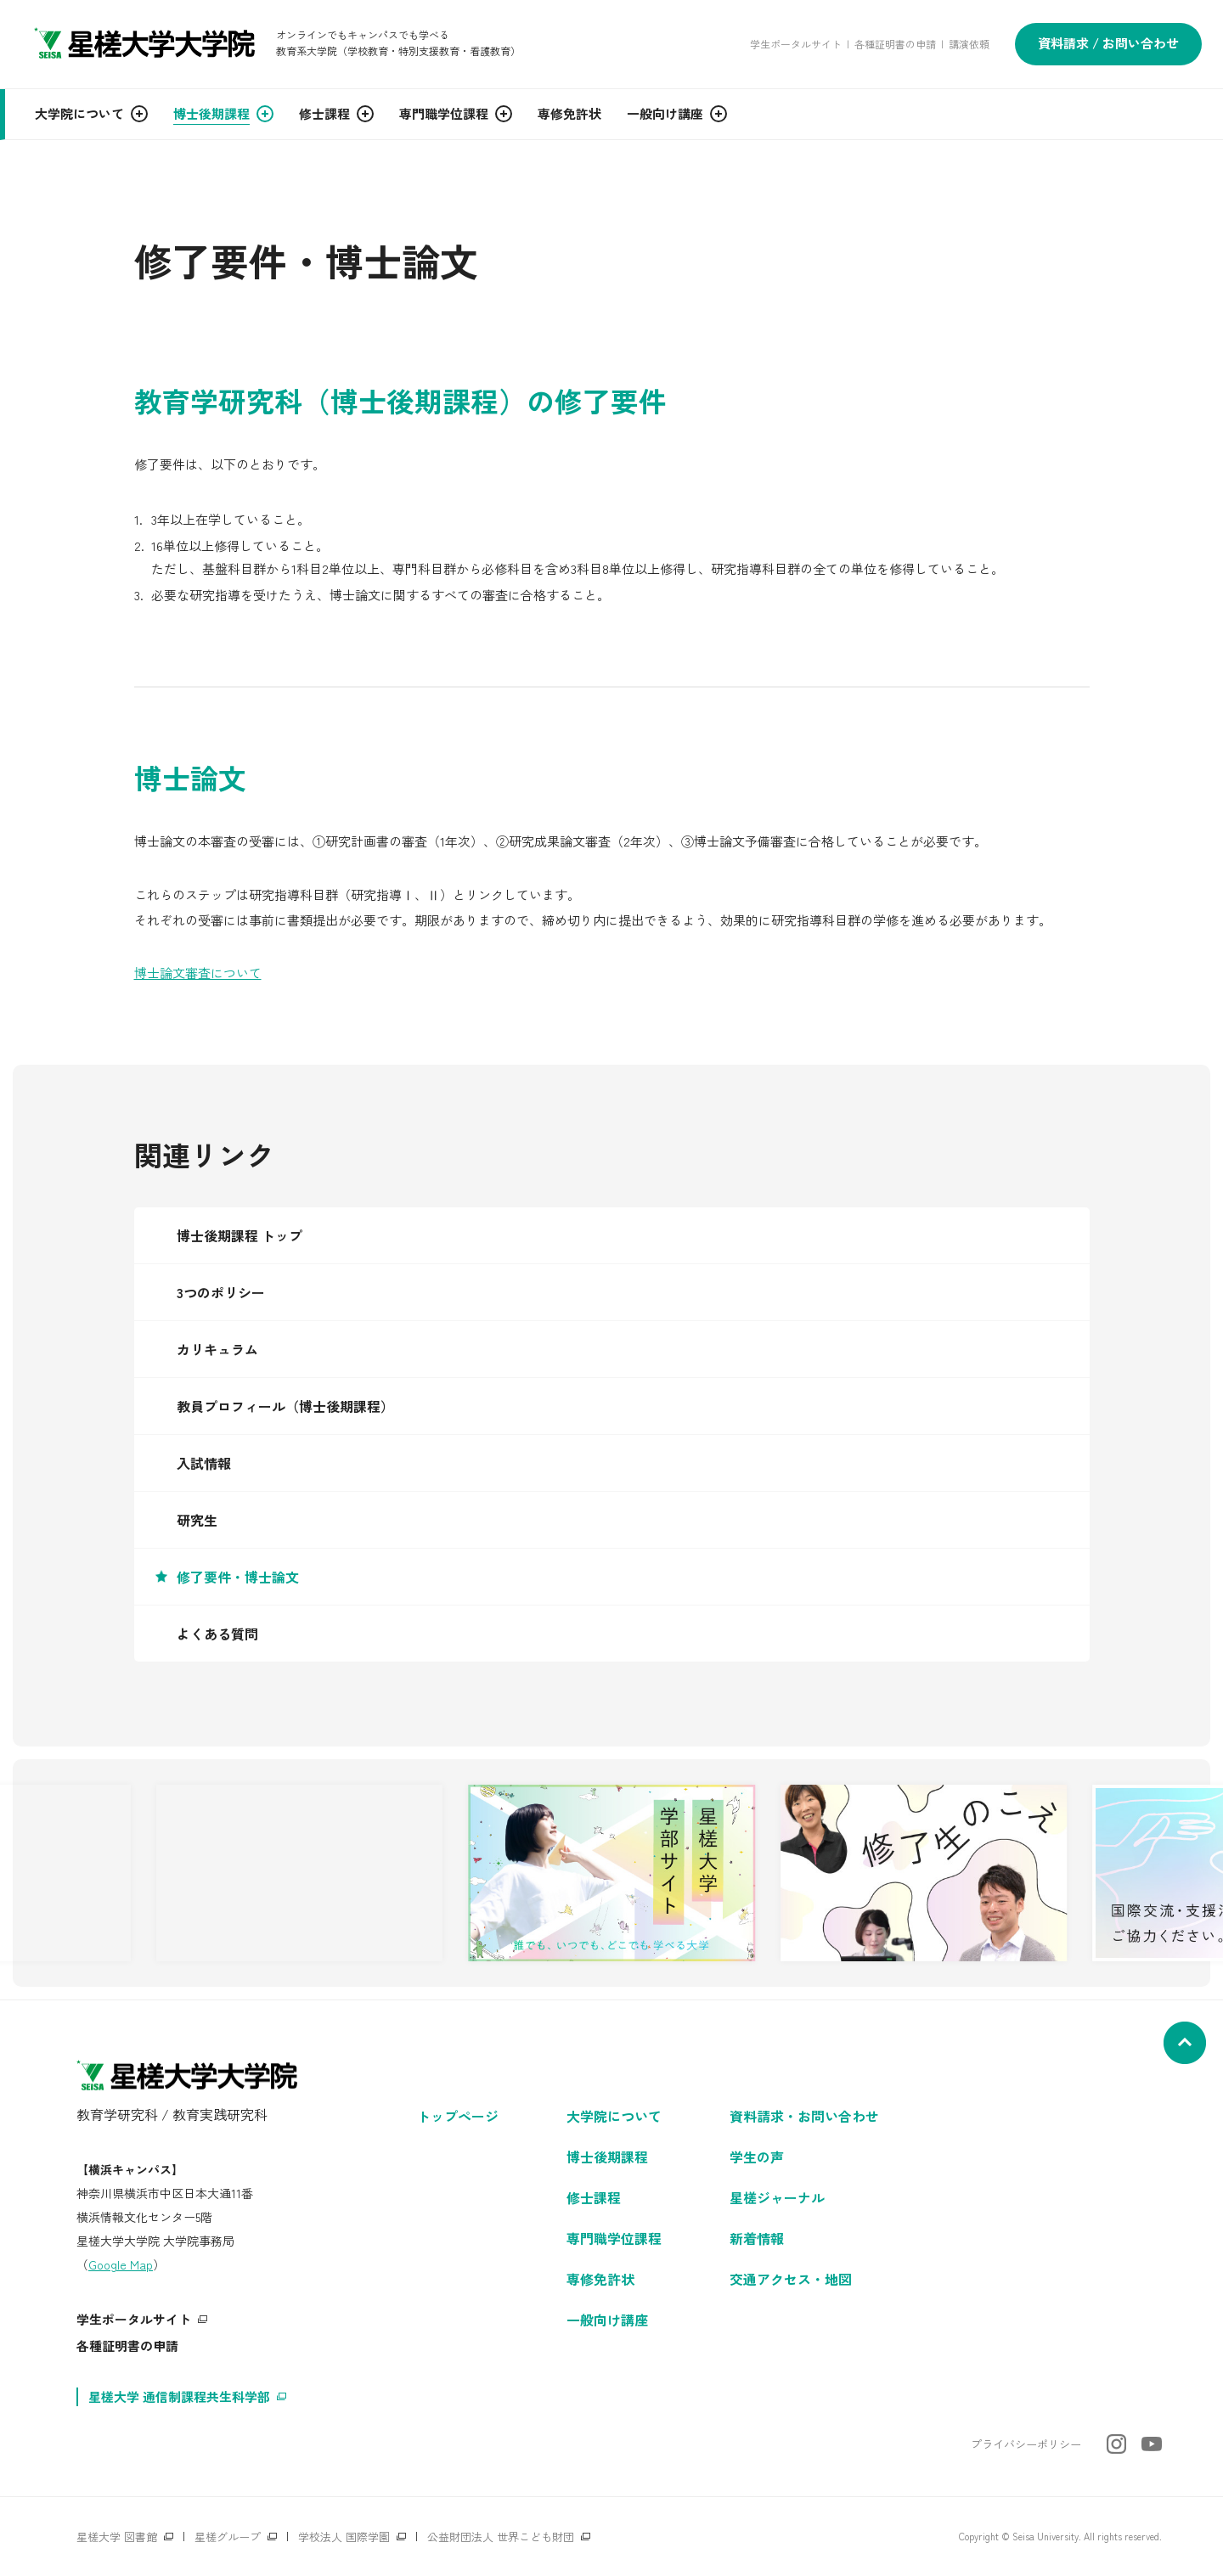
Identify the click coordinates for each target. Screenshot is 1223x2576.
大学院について (614, 2116)
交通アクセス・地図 (791, 2279)
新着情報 (757, 2238)
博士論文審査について (198, 972)
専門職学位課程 (614, 2238)
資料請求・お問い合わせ (804, 2116)
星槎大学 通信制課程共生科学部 (179, 2396)
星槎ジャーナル (777, 2197)
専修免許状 (600, 2279)
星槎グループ (227, 2536)
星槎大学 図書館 (116, 2536)
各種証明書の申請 (895, 44)
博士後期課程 (607, 2156)
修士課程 (593, 2197)
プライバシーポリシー (1026, 2443)
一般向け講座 (607, 2319)
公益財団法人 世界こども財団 (500, 2536)
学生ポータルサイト (796, 44)
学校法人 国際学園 (344, 2536)
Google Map (120, 2264)
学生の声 (757, 2156)
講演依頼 (969, 44)
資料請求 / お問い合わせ (1108, 43)
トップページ (458, 2116)
